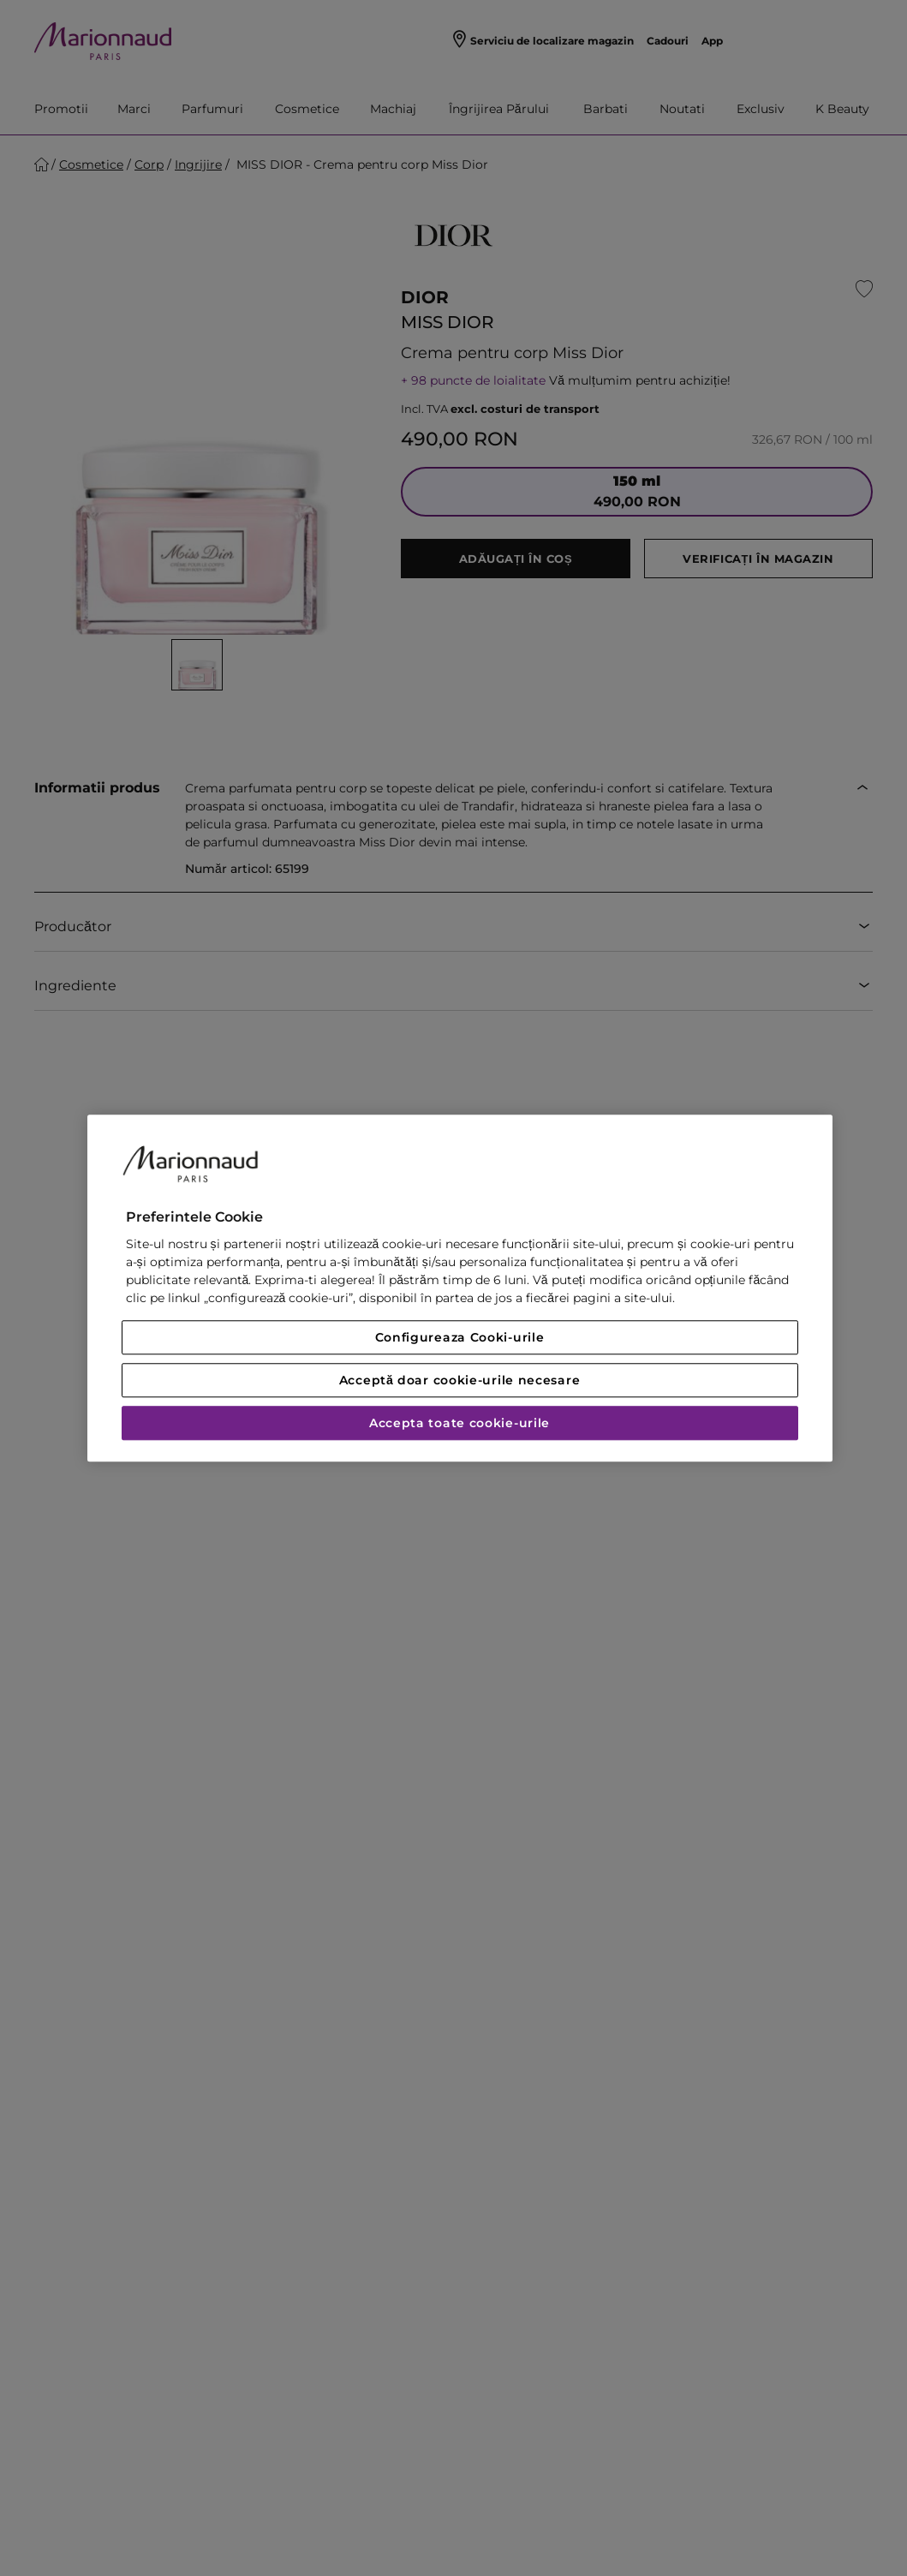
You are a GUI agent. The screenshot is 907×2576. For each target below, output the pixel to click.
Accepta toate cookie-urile (459, 1423)
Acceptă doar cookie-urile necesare (460, 1380)
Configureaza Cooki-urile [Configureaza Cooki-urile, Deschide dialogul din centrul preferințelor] (460, 1337)
